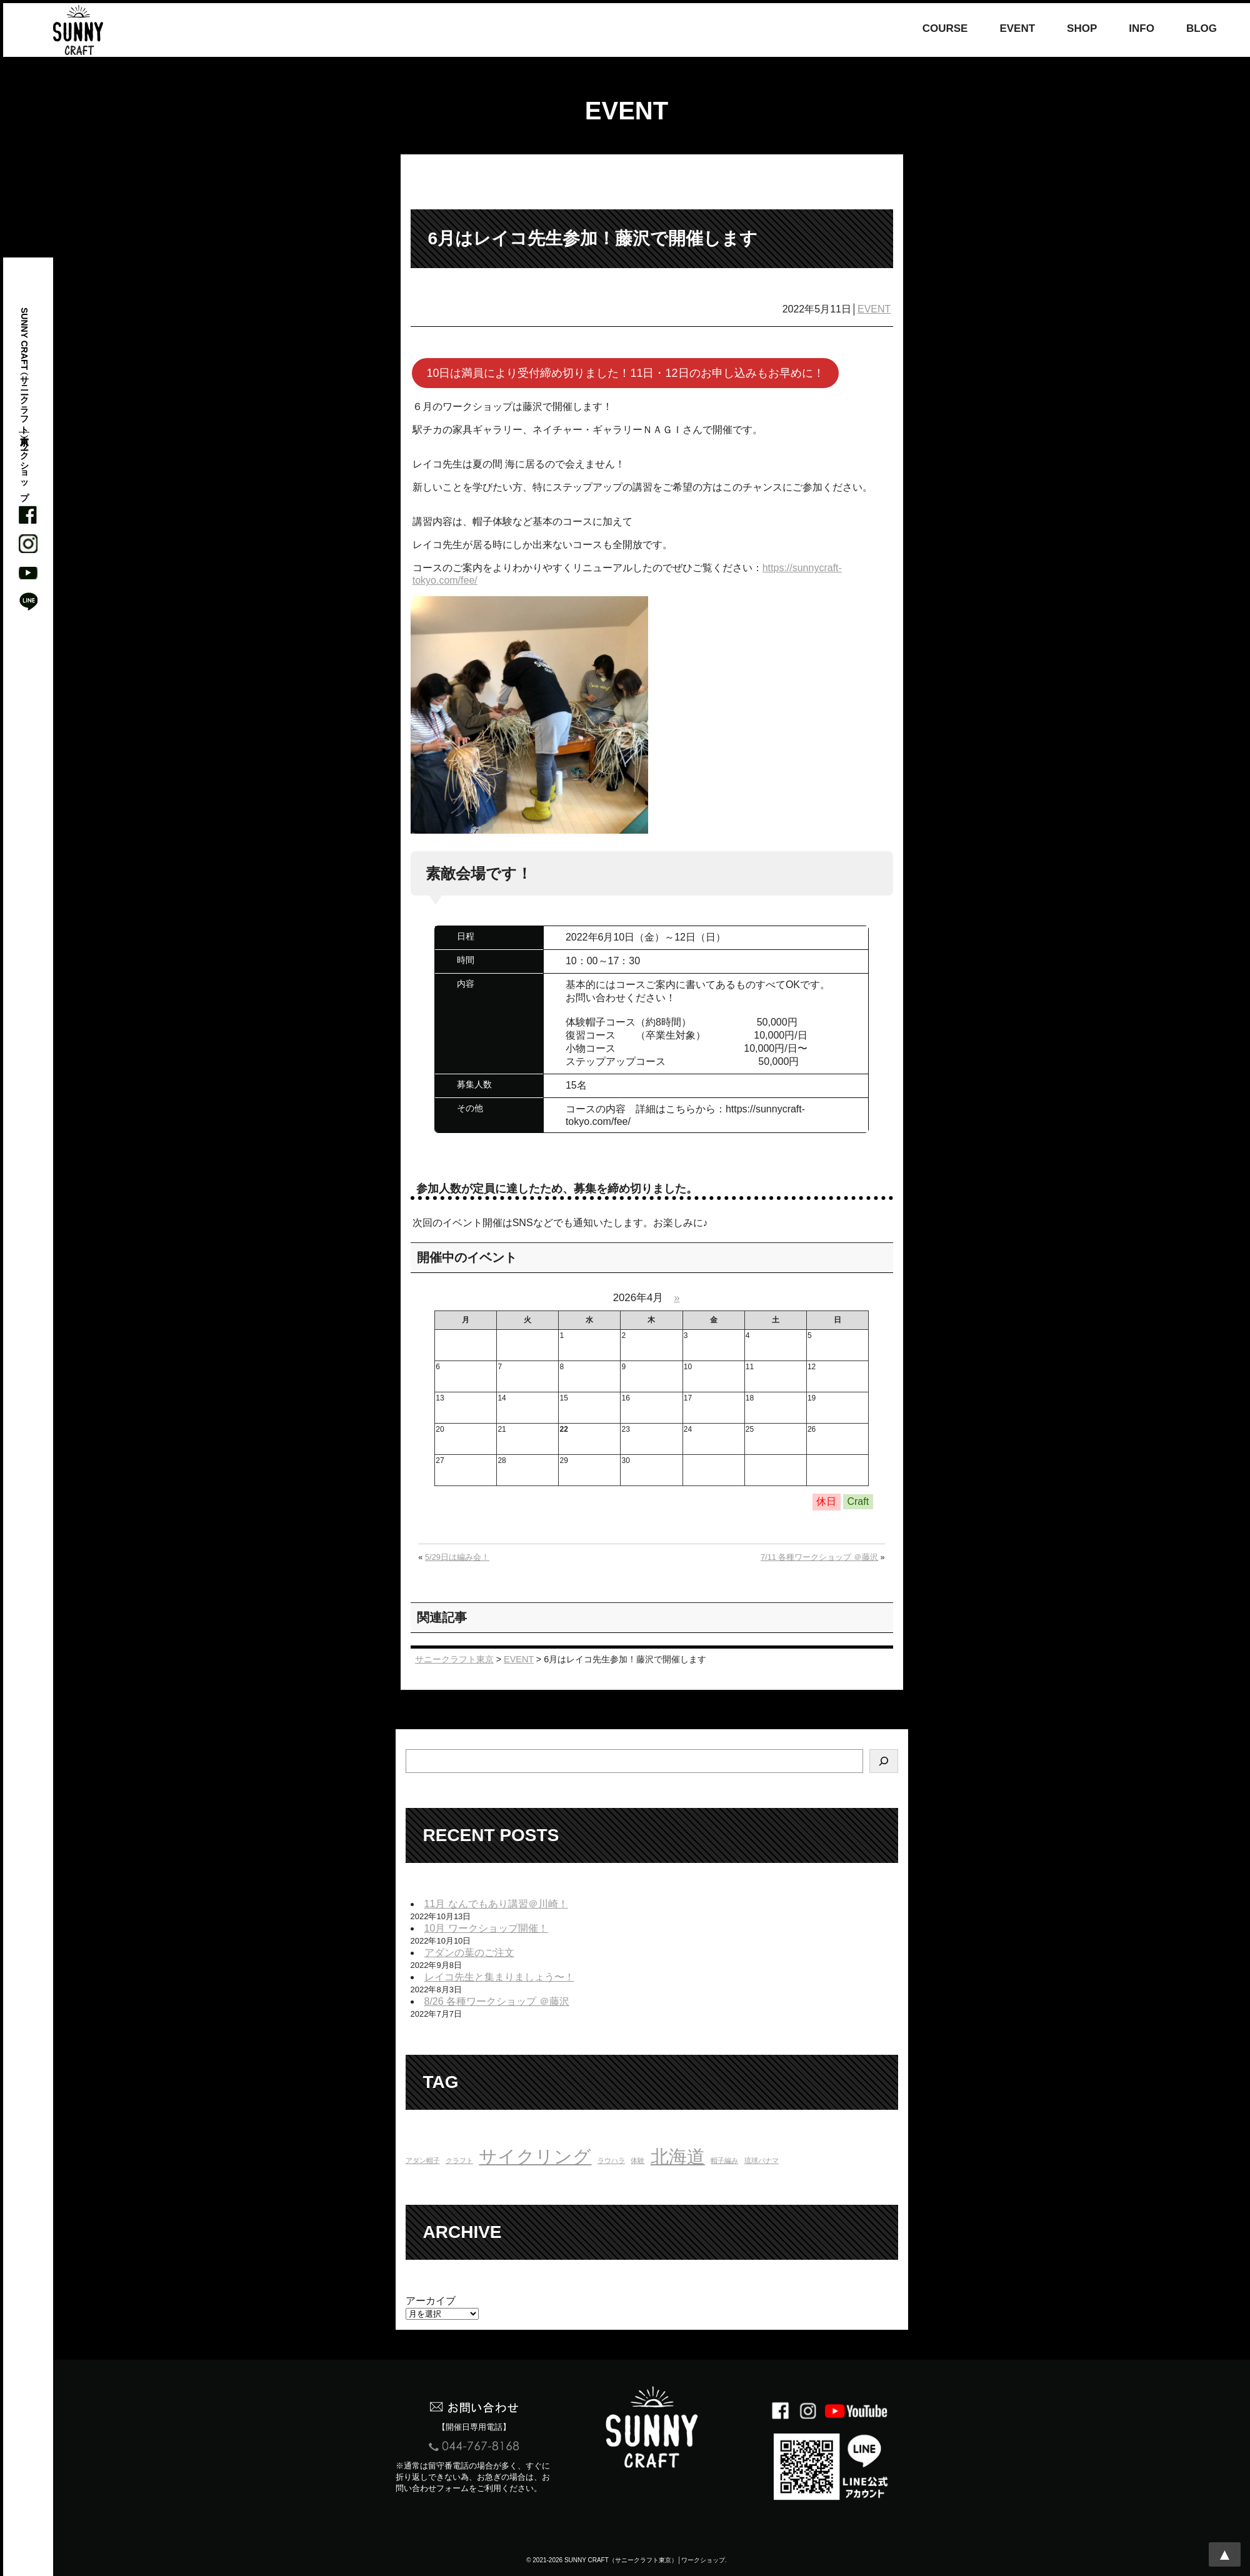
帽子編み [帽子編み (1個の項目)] (724, 2160)
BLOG (1201, 28)
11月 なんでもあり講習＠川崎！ (496, 1904)
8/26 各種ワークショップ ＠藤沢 (496, 2001)
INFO (1141, 28)
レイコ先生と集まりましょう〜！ (499, 1977)
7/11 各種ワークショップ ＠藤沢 (819, 1557)
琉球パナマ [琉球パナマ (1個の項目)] (761, 2160)
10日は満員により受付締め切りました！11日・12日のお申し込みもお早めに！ (625, 373)
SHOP (1082, 28)
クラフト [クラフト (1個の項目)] (459, 2160)
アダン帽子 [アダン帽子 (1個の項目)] (423, 2160)
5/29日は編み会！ (457, 1557)
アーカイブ (431, 2300)
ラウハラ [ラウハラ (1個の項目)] (611, 2160)
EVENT (1017, 28)
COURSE (945, 28)
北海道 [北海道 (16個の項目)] (678, 2156)
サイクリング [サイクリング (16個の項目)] (535, 2156)
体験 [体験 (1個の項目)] (637, 2160)
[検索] (883, 1761)
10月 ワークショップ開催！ (486, 1928)
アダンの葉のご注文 (469, 1952)
